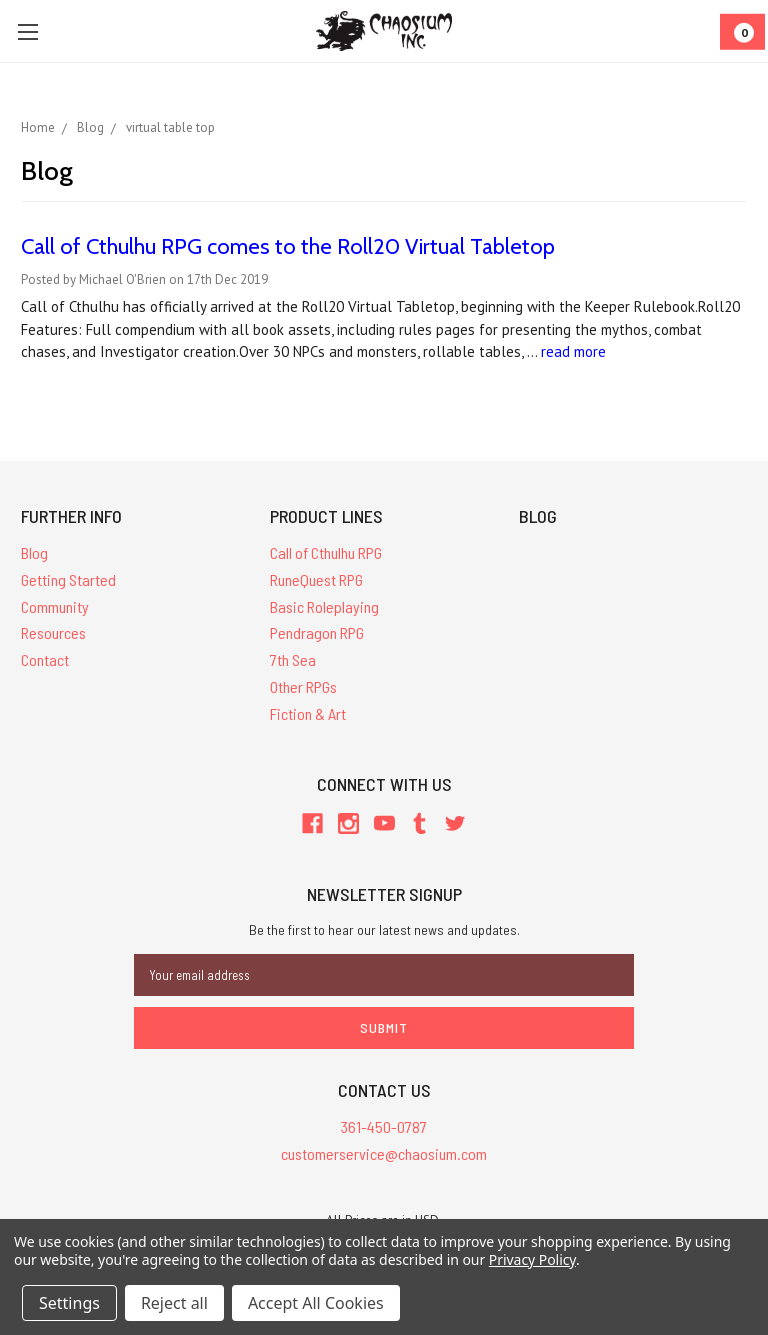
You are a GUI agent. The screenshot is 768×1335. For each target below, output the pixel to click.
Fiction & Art (308, 713)
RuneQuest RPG (316, 579)
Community (55, 606)
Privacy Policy (532, 1259)
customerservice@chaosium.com (384, 1153)
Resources (53, 632)
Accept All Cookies (316, 1303)
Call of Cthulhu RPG (326, 552)
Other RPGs (303, 686)
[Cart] (742, 31)
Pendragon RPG (317, 632)
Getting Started (68, 579)
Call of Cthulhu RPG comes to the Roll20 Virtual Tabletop (288, 246)
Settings (69, 1303)
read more (573, 351)
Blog (34, 552)
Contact (45, 659)
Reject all (174, 1303)
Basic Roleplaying (324, 606)
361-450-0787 (384, 1126)
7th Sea (293, 659)
